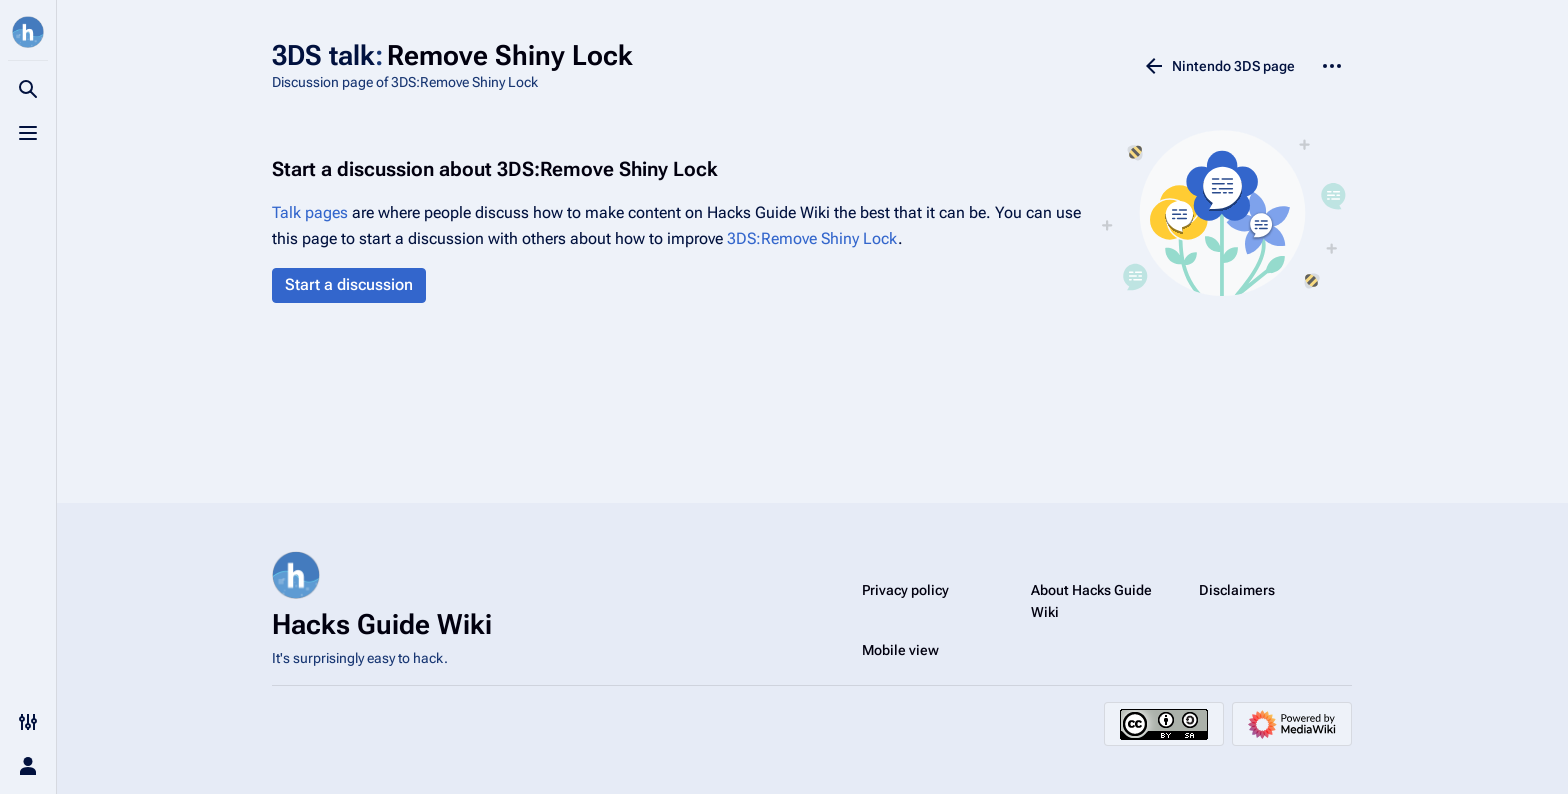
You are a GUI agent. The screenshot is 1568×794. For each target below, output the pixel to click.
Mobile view (900, 650)
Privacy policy (905, 590)
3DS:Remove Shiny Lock (812, 238)
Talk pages (310, 212)
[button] (349, 285)
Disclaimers (1237, 590)
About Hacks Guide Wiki (1091, 601)
